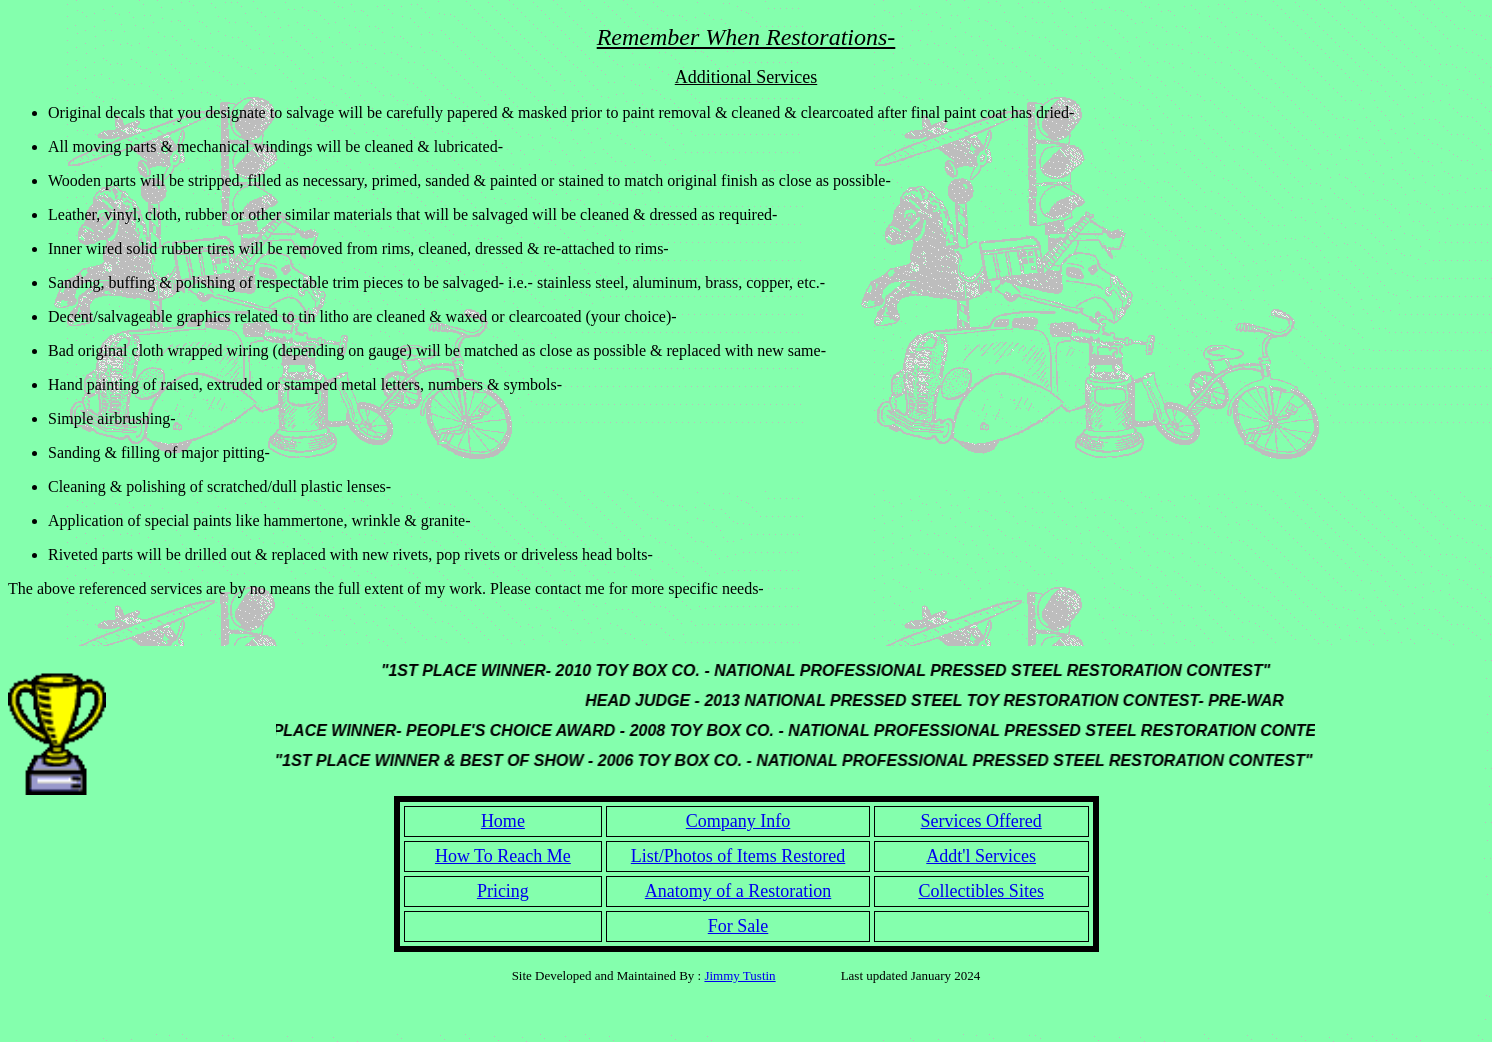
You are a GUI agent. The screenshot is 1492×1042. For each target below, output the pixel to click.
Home (503, 821)
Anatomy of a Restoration (738, 891)
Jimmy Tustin (739, 975)
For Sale (738, 926)
